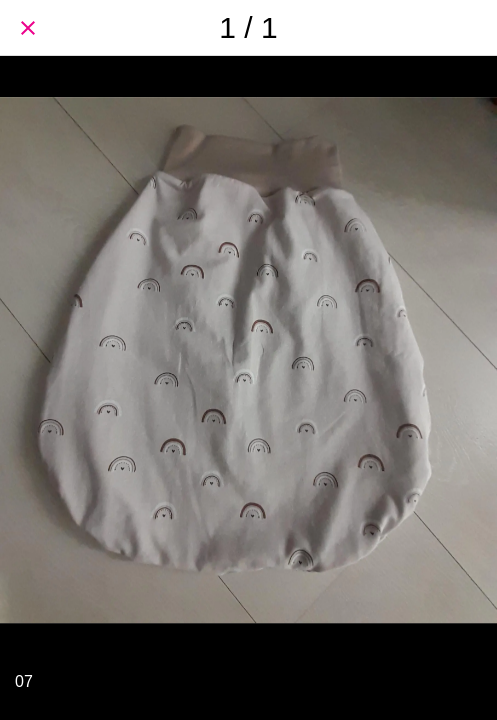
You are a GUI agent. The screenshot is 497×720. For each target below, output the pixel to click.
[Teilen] (469, 28)
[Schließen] (28, 28)
